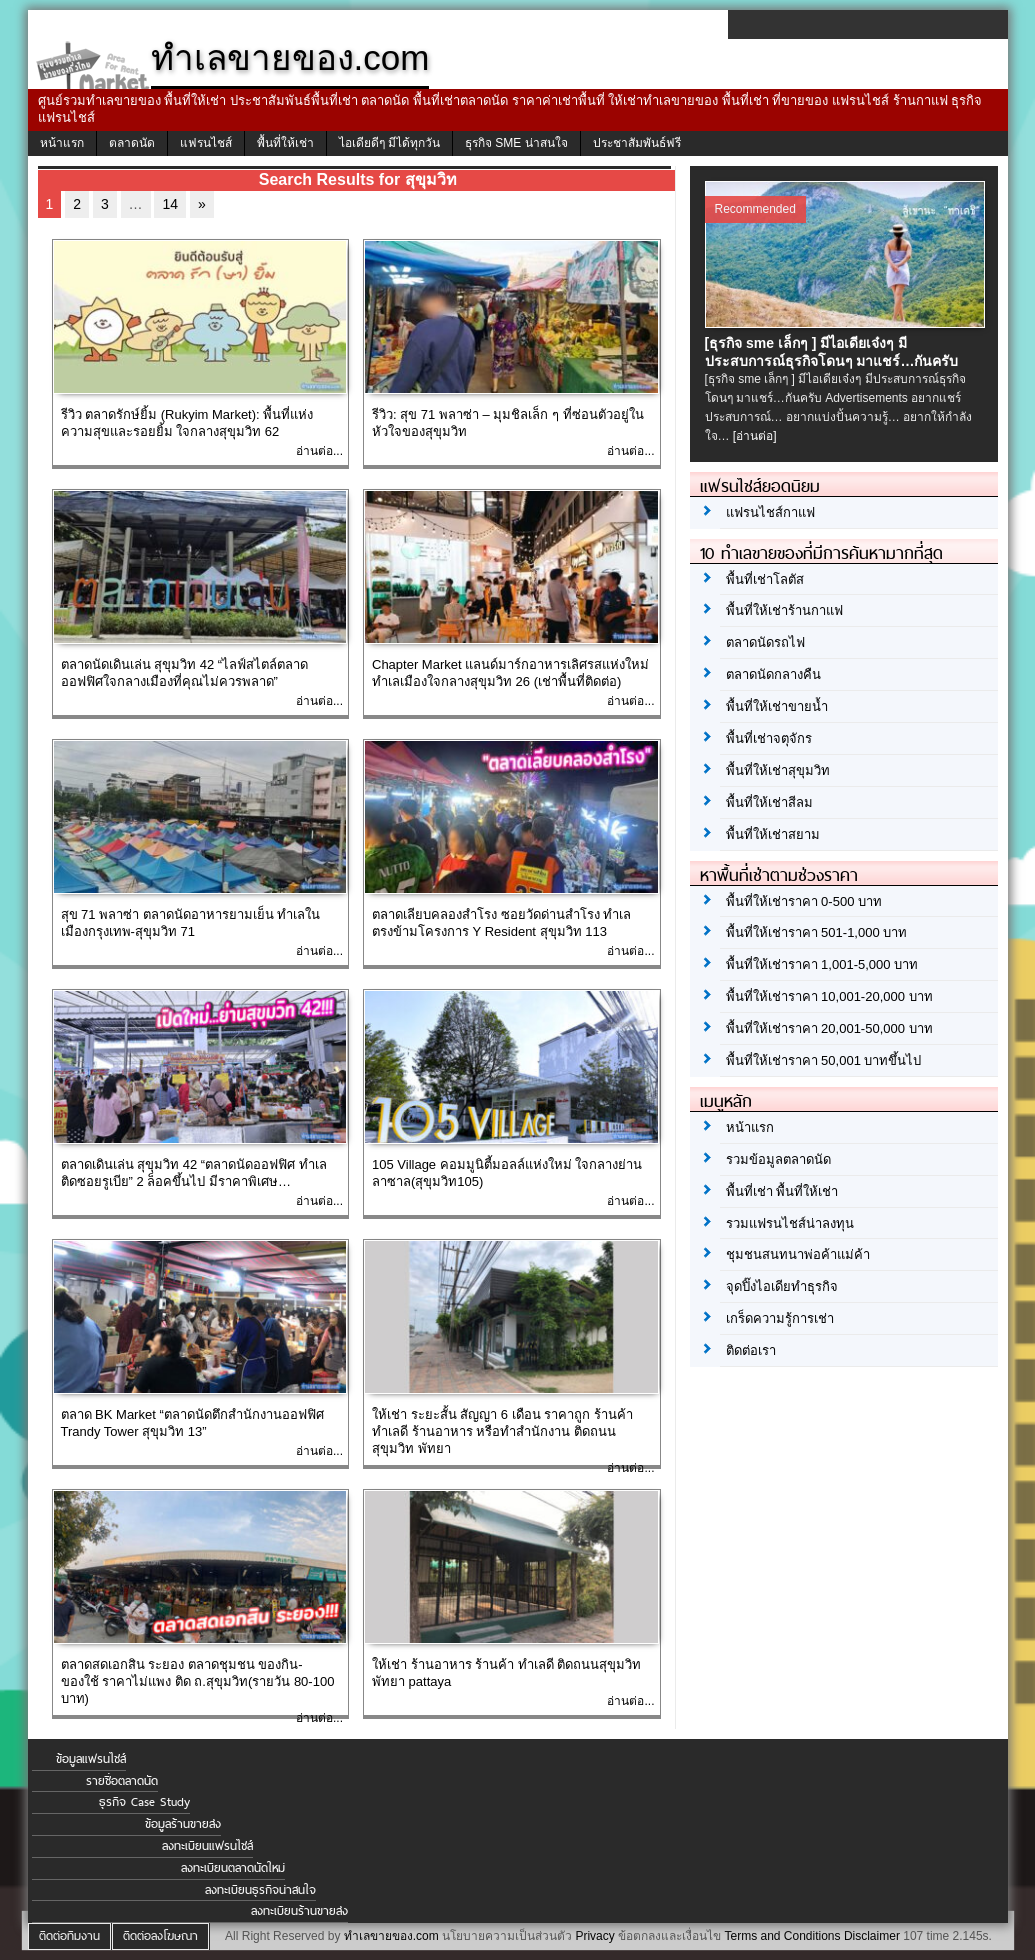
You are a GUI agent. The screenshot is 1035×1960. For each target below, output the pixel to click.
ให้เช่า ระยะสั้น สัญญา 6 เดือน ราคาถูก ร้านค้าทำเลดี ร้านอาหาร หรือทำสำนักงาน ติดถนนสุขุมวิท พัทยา (502, 1431)
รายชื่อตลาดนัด (122, 1781)
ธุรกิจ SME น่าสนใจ (516, 143)
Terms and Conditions (782, 1936)
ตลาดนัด (132, 143)
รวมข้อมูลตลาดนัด (778, 1159)
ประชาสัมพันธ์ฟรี (637, 143)
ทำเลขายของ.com (391, 1936)
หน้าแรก (62, 143)
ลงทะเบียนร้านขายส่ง (299, 1911)
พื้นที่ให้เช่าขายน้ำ (777, 706)
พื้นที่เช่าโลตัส (765, 579)
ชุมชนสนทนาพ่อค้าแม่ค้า (798, 1254)
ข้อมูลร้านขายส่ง (183, 1824)
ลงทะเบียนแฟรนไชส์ (207, 1846)
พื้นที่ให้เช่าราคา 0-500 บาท (804, 901)
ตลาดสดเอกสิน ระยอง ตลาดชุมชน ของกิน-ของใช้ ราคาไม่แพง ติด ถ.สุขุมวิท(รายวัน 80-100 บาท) (198, 1681)
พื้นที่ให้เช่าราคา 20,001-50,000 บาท (829, 1028)
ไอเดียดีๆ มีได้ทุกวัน (389, 143)
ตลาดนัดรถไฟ (765, 642)
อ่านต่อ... (319, 451)
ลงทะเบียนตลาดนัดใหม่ (233, 1868)
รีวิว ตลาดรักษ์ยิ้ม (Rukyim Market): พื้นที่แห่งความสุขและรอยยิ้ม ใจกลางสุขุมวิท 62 (187, 423)
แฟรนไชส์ (206, 143)
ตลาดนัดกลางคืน (773, 674)
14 (170, 204)
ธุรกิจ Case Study (144, 1802)
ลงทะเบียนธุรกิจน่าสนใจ (260, 1890)
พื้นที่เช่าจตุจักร (769, 738)
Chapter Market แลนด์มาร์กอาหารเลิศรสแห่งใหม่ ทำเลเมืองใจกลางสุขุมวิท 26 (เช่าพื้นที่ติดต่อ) (510, 673)
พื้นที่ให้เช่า (285, 143)
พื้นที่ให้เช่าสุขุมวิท (778, 770)
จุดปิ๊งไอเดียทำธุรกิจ (782, 1286)
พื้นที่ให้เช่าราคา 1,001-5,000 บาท (822, 964)
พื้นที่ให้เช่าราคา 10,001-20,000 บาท (829, 996)
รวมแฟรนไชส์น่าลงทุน (790, 1223)
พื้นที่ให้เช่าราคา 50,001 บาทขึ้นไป (824, 1060)
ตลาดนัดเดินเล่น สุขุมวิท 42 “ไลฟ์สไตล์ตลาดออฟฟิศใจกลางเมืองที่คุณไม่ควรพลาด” (185, 673)
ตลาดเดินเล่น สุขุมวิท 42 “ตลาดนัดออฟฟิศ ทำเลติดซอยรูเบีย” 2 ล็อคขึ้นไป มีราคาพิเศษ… (194, 1173)
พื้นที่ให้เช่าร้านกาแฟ (784, 610)
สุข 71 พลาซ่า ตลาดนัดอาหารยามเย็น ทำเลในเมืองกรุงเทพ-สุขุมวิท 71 (191, 923)
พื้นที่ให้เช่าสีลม (769, 802)
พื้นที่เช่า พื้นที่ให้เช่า (782, 1191)
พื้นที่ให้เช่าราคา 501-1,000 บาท (817, 932)
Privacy (594, 1936)
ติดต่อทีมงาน (69, 1936)
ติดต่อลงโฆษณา (160, 1936)
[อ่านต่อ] (755, 436)
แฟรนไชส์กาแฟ (770, 512)
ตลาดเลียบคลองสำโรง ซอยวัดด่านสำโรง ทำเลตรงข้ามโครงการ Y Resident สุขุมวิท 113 (501, 923)
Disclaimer (872, 1936)
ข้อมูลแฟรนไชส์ (91, 1759)
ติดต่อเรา (751, 1350)
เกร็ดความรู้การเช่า (780, 1318)
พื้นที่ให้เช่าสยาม (773, 834)
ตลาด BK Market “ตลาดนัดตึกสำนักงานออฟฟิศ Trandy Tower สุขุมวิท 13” (192, 1423)
